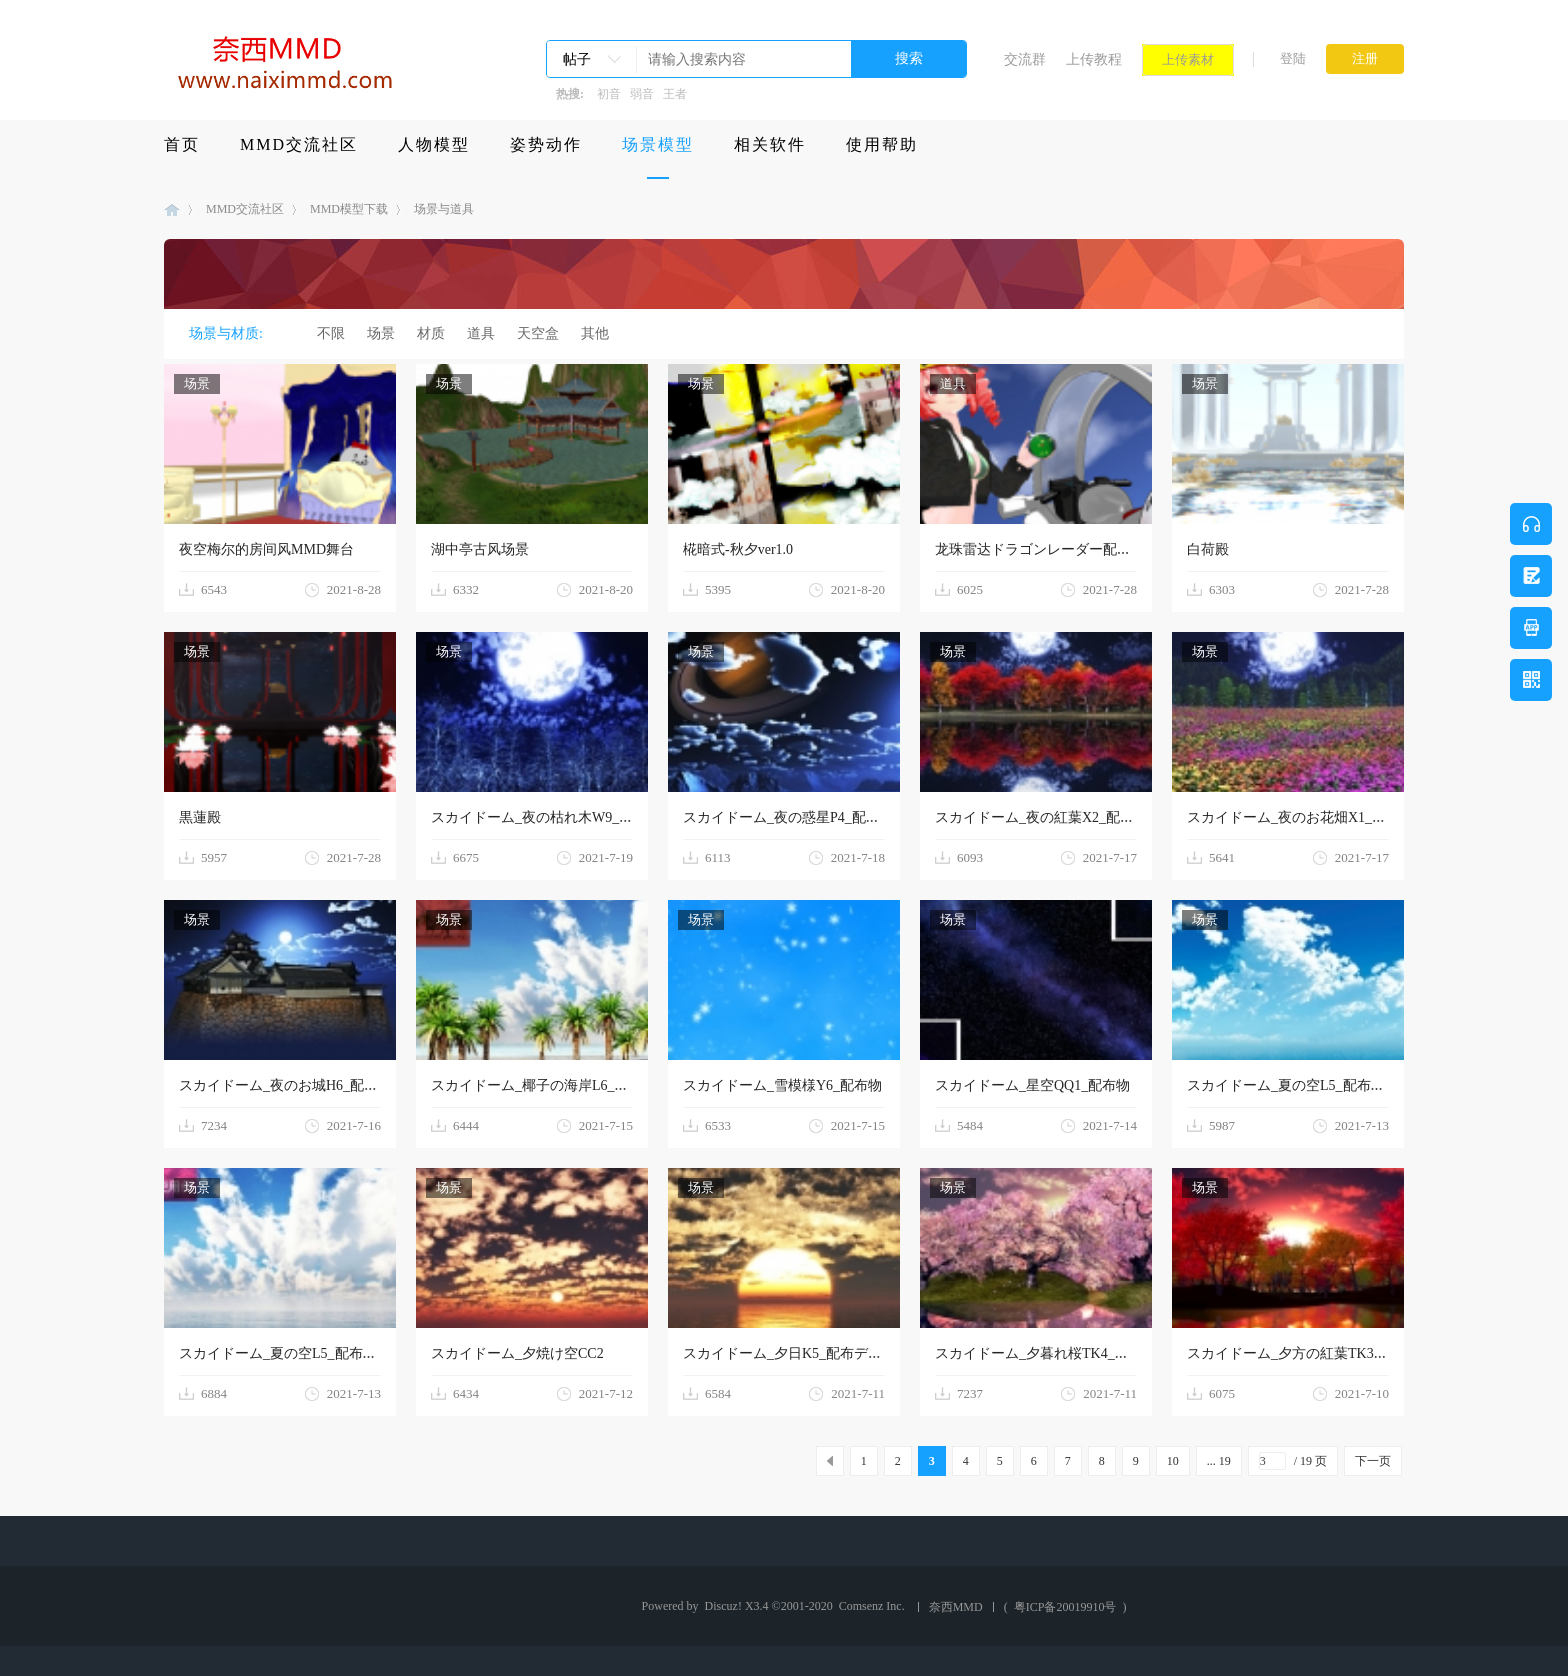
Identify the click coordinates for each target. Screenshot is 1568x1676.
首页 (182, 144)
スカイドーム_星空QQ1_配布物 (1032, 1085)
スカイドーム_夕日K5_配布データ (789, 1353)
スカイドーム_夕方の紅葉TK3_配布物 (1305, 1353)
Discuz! (723, 1606)
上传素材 (1188, 59)
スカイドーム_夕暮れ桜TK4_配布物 (1046, 1353)
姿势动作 (546, 144)
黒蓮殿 (200, 817)
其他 (595, 333)
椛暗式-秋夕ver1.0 (738, 549)
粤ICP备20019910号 (1065, 1607)
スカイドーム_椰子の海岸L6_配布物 (544, 1085)
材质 (431, 333)
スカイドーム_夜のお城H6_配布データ (299, 1085)
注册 (1365, 58)
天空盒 (538, 333)
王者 (675, 94)
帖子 (577, 59)
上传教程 (1094, 59)
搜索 (909, 58)
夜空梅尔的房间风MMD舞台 (266, 549)
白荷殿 (1208, 549)
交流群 (1025, 59)
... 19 (1219, 1461)
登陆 (1293, 58)
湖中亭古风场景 (480, 549)
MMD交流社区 (299, 144)
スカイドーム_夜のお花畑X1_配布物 (1300, 817)
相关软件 (770, 144)
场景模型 (658, 144)
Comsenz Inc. (872, 1606)
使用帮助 (882, 144)
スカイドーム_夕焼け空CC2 (517, 1353)
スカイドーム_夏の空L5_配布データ (1300, 1085)
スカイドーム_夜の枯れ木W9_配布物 (546, 817)
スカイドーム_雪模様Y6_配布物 (782, 1085)
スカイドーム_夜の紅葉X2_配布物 (1041, 817)
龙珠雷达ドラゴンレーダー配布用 (1040, 549)
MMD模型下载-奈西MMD (172, 209)
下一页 (1373, 1461)
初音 (609, 94)
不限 (331, 333)
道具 (481, 333)
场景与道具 (444, 209)
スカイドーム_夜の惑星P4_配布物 (788, 817)
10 (1173, 1461)
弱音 (642, 94)
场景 (381, 333)
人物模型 (434, 144)
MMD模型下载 (349, 209)
